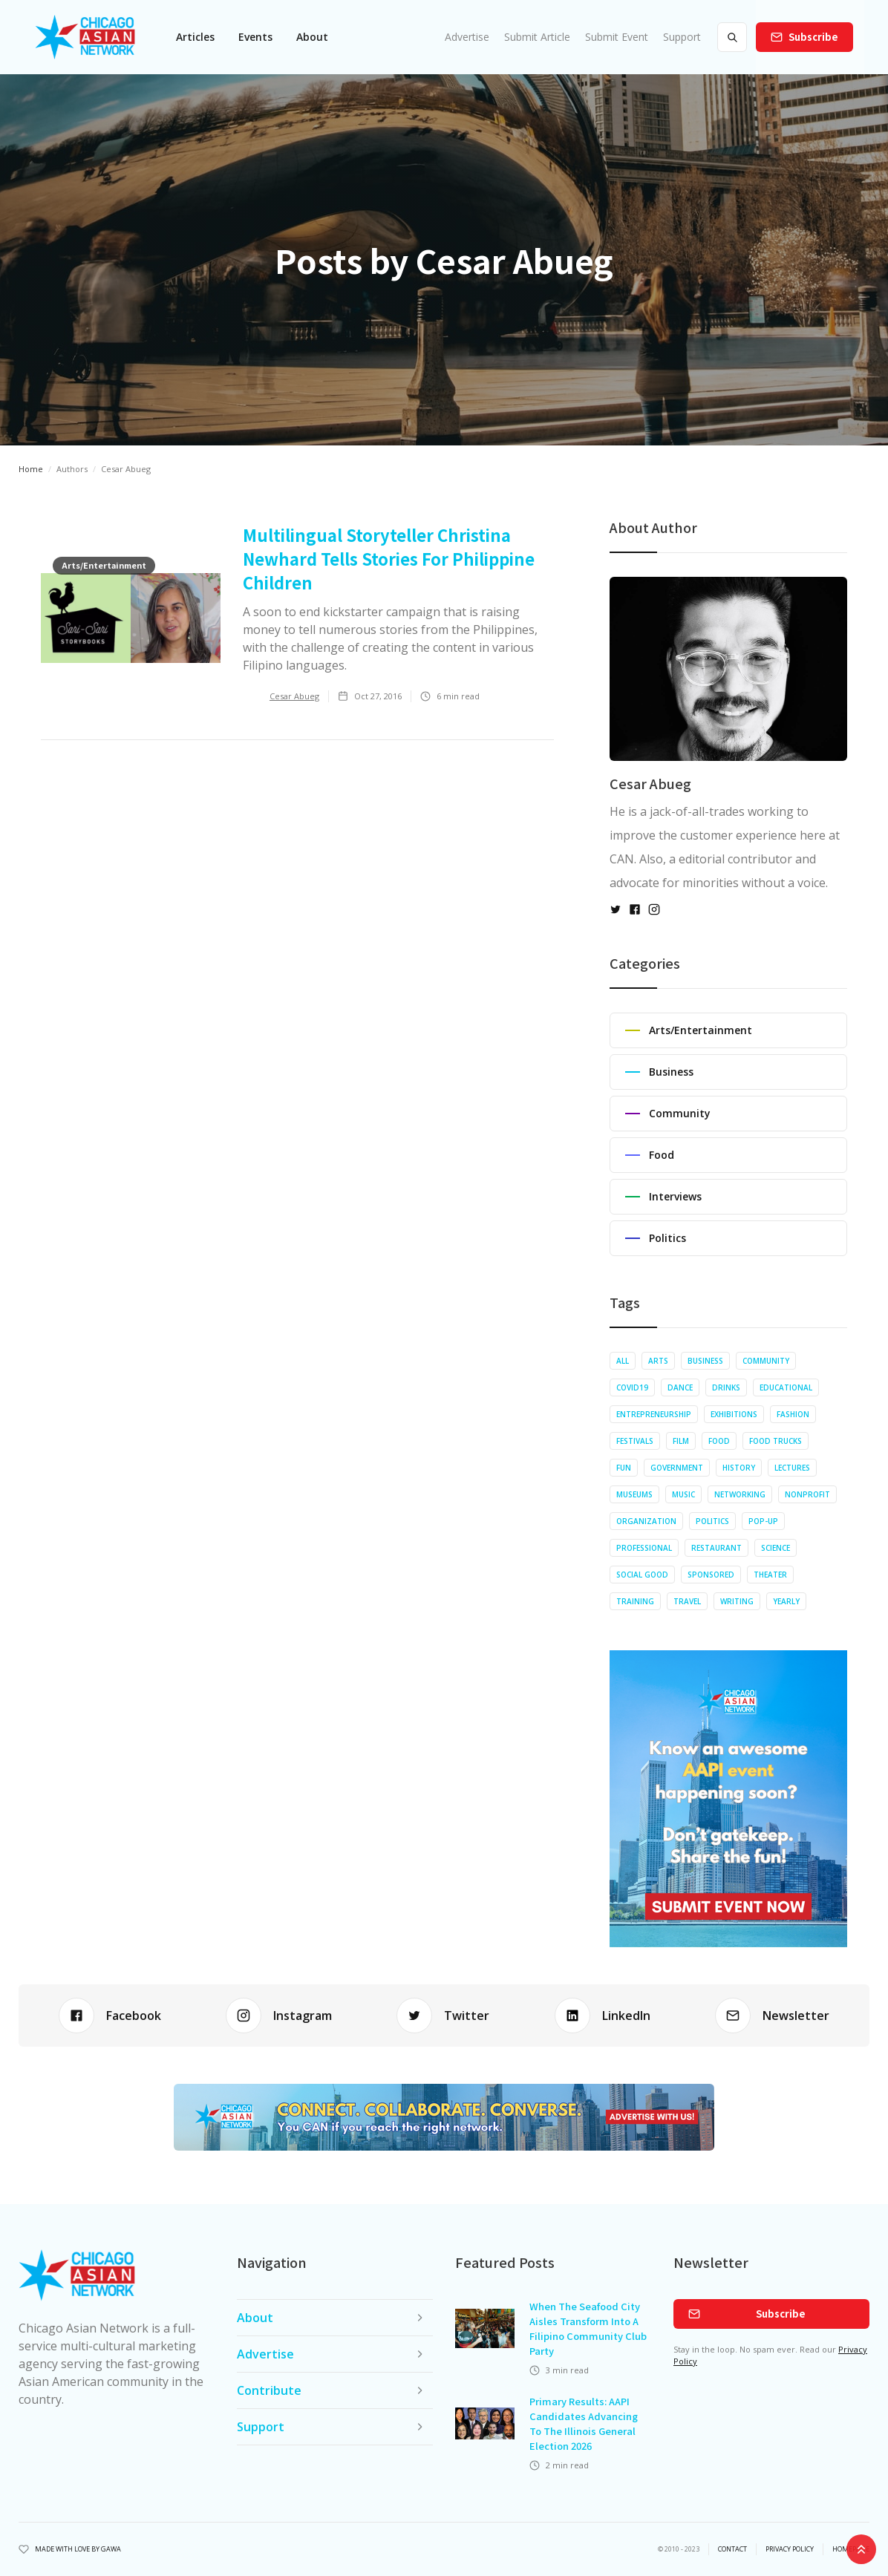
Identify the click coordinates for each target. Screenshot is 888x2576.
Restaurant (716, 1548)
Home (31, 468)
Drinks (726, 1387)
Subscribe (813, 37)
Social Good (642, 1574)
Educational (786, 1387)
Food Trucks (775, 1441)
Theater (770, 1574)
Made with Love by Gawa (78, 2549)
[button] (195, 37)
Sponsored (711, 1574)
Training (635, 1601)
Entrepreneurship (653, 1414)
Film (681, 1441)
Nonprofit (807, 1494)
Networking (739, 1494)
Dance (680, 1387)
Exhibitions (734, 1414)
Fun (623, 1467)
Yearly (786, 1601)
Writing (737, 1601)
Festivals (634, 1441)
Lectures (792, 1467)
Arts (658, 1361)
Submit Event (616, 37)
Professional (644, 1548)
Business (705, 1361)
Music (683, 1494)
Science (775, 1548)
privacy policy (789, 2549)
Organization (646, 1521)
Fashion (793, 1414)
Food (719, 1441)
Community (765, 1361)
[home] (85, 37)
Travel (687, 1601)
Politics (712, 1521)
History (738, 1467)
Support (682, 37)
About (312, 37)
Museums (634, 1494)
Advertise (467, 37)
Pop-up (763, 1521)
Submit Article (537, 37)
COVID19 (632, 1387)
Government (676, 1467)
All (622, 1361)
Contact (732, 2549)
